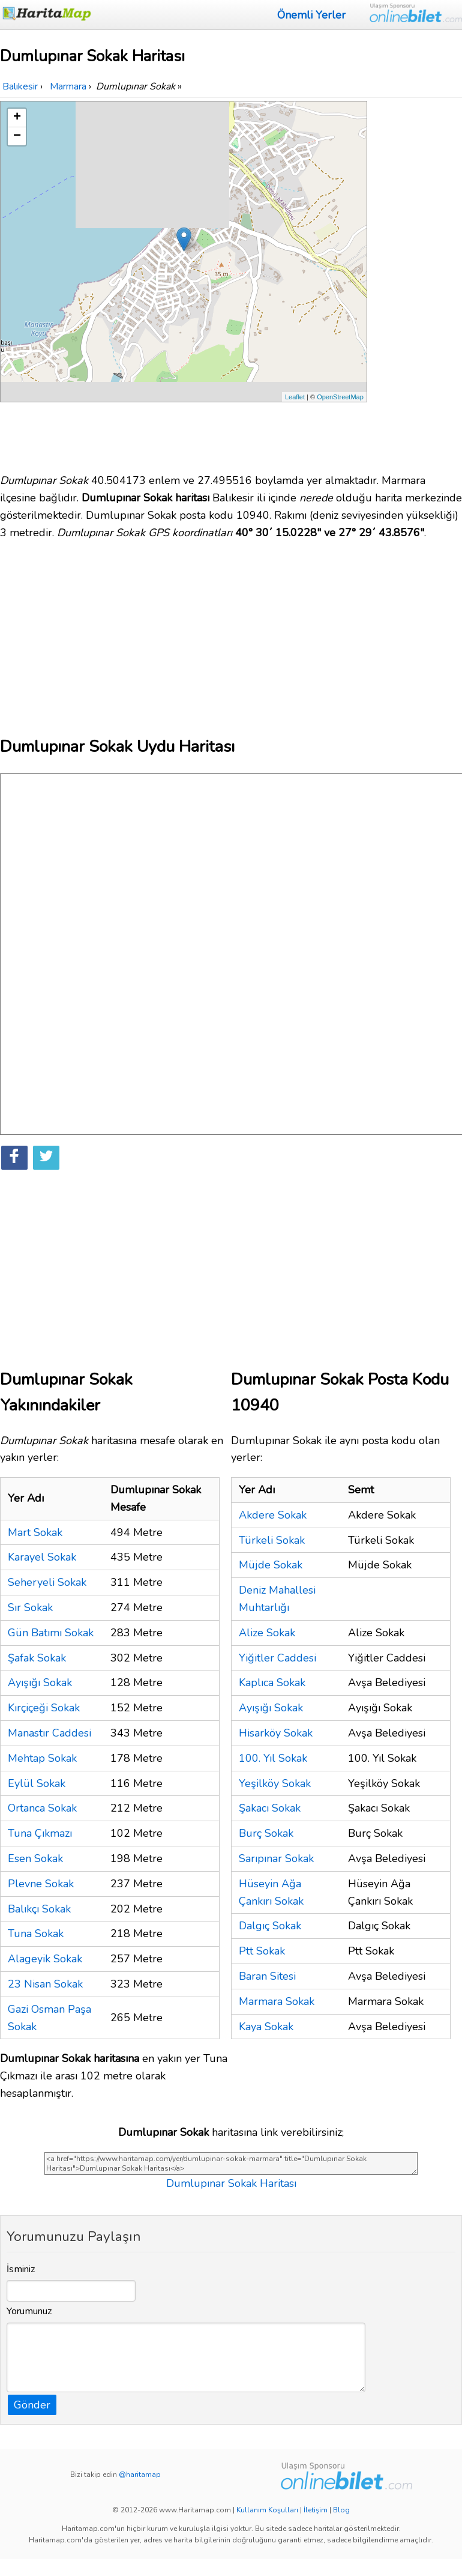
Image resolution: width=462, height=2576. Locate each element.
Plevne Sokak (41, 1883)
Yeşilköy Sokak (275, 1783)
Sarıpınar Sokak (276, 1858)
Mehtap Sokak (42, 1758)
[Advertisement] (415, 281)
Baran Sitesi (267, 1976)
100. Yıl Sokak (273, 1758)
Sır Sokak (30, 1607)
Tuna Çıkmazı (40, 1833)
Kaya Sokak (266, 2026)
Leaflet (295, 397)
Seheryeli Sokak (47, 1582)
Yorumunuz (29, 2311)
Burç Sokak (266, 1833)
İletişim (316, 2510)
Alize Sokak (267, 1632)
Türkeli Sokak (272, 1540)
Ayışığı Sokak (40, 1682)
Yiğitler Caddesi (277, 1658)
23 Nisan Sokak (45, 1984)
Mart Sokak (35, 1532)
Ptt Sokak (262, 1951)
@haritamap (140, 2474)
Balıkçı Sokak (39, 1909)
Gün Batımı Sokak (51, 1632)
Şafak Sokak (37, 1658)
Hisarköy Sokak (276, 1733)
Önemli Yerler (311, 15)
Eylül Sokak (36, 1783)
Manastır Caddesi (49, 1733)
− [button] (17, 136)
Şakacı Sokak (270, 1808)
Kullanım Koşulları (267, 2510)
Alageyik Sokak (45, 1959)
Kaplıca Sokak (272, 1682)
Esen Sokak (35, 1858)
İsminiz (21, 2269)
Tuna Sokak (36, 1933)
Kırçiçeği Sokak (44, 1708)
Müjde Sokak (270, 1565)
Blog (341, 2510)
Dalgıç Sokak (270, 1925)
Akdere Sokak (273, 1515)
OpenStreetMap (340, 397)
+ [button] (17, 118)
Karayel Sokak (42, 1557)
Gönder (32, 2405)
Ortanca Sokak (42, 1808)
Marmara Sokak (276, 2001)
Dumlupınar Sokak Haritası (231, 2183)
